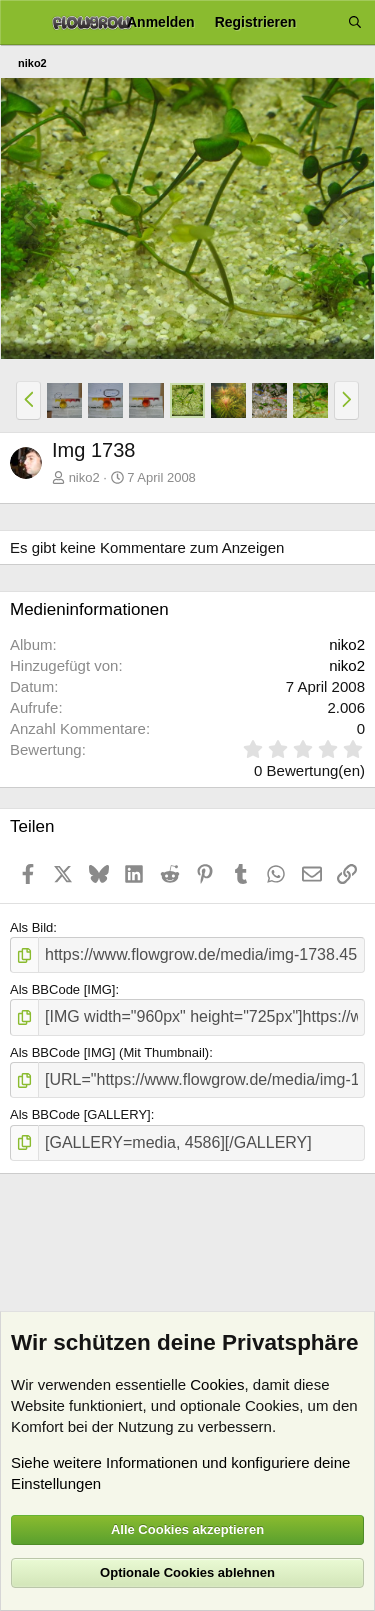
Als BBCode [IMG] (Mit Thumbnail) (109, 1052)
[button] (28, 400)
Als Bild (31, 927)
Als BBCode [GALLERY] (80, 1114)
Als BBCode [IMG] (62, 989)
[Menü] (22, 23)
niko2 (84, 477)
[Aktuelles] (322, 22)
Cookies (217, 1384)
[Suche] (355, 22)
